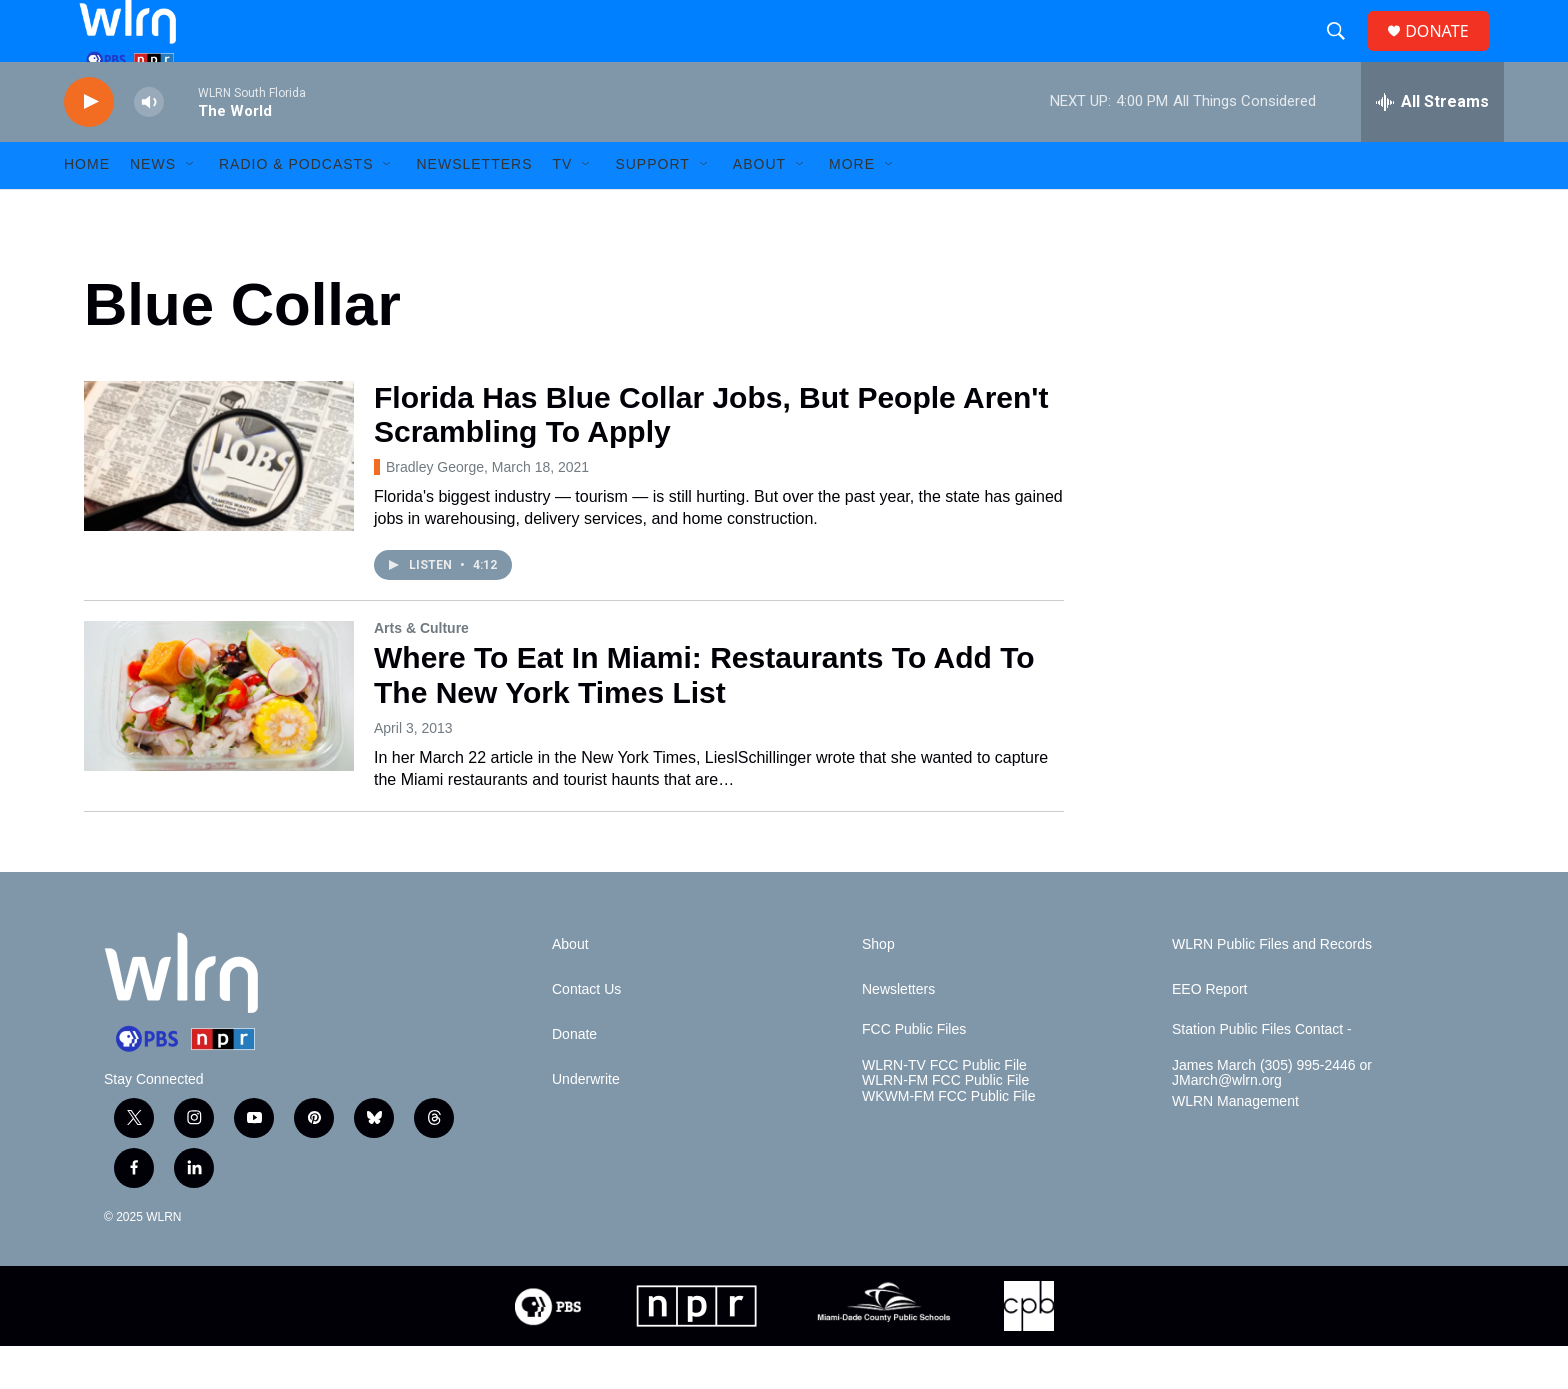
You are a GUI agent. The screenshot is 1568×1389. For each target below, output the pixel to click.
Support (652, 208)
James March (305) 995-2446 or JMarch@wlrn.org (1272, 1116)
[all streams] (1432, 145)
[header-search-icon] (1344, 53)
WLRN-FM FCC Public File (945, 1124)
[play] (89, 145)
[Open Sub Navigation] (191, 208)
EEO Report (1209, 1032)
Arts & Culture (421, 671)
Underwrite (586, 1122)
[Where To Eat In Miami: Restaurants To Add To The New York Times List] (219, 739)
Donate (574, 1077)
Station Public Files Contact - (1262, 1072)
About (759, 208)
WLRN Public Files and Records (1272, 987)
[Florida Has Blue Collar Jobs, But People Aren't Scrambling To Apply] (219, 499)
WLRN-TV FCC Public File (944, 1108)
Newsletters (474, 208)
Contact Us (586, 1032)
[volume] (149, 145)
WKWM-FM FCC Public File (948, 1140)
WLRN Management (1235, 1145)
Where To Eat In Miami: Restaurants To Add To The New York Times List (704, 718)
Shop (878, 987)
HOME (87, 208)
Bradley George (435, 510)
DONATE (1448, 52)
